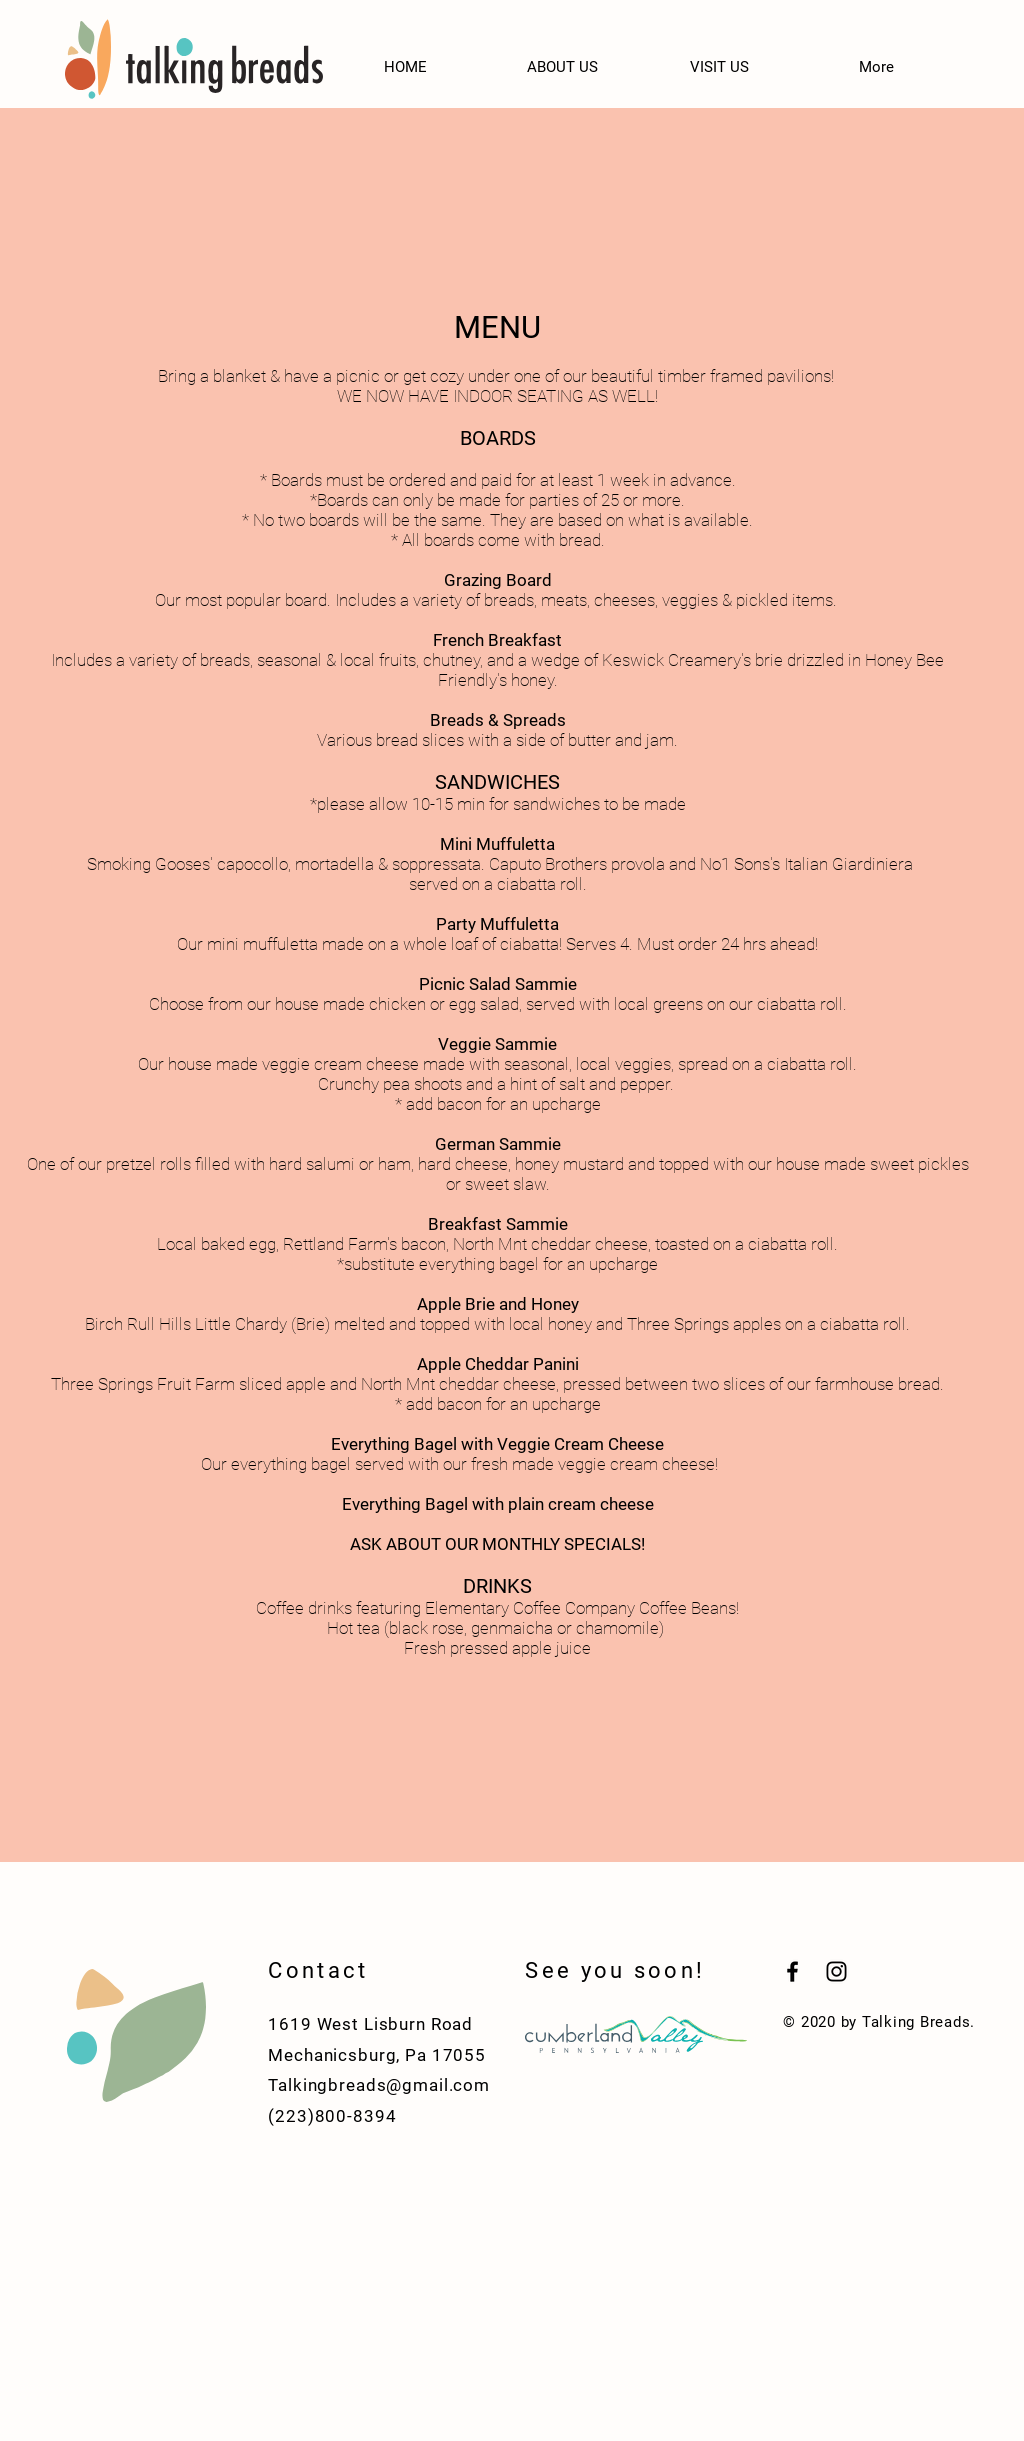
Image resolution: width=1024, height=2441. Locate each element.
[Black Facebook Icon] (792, 1971)
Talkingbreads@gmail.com (379, 2085)
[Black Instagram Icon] (836, 1971)
